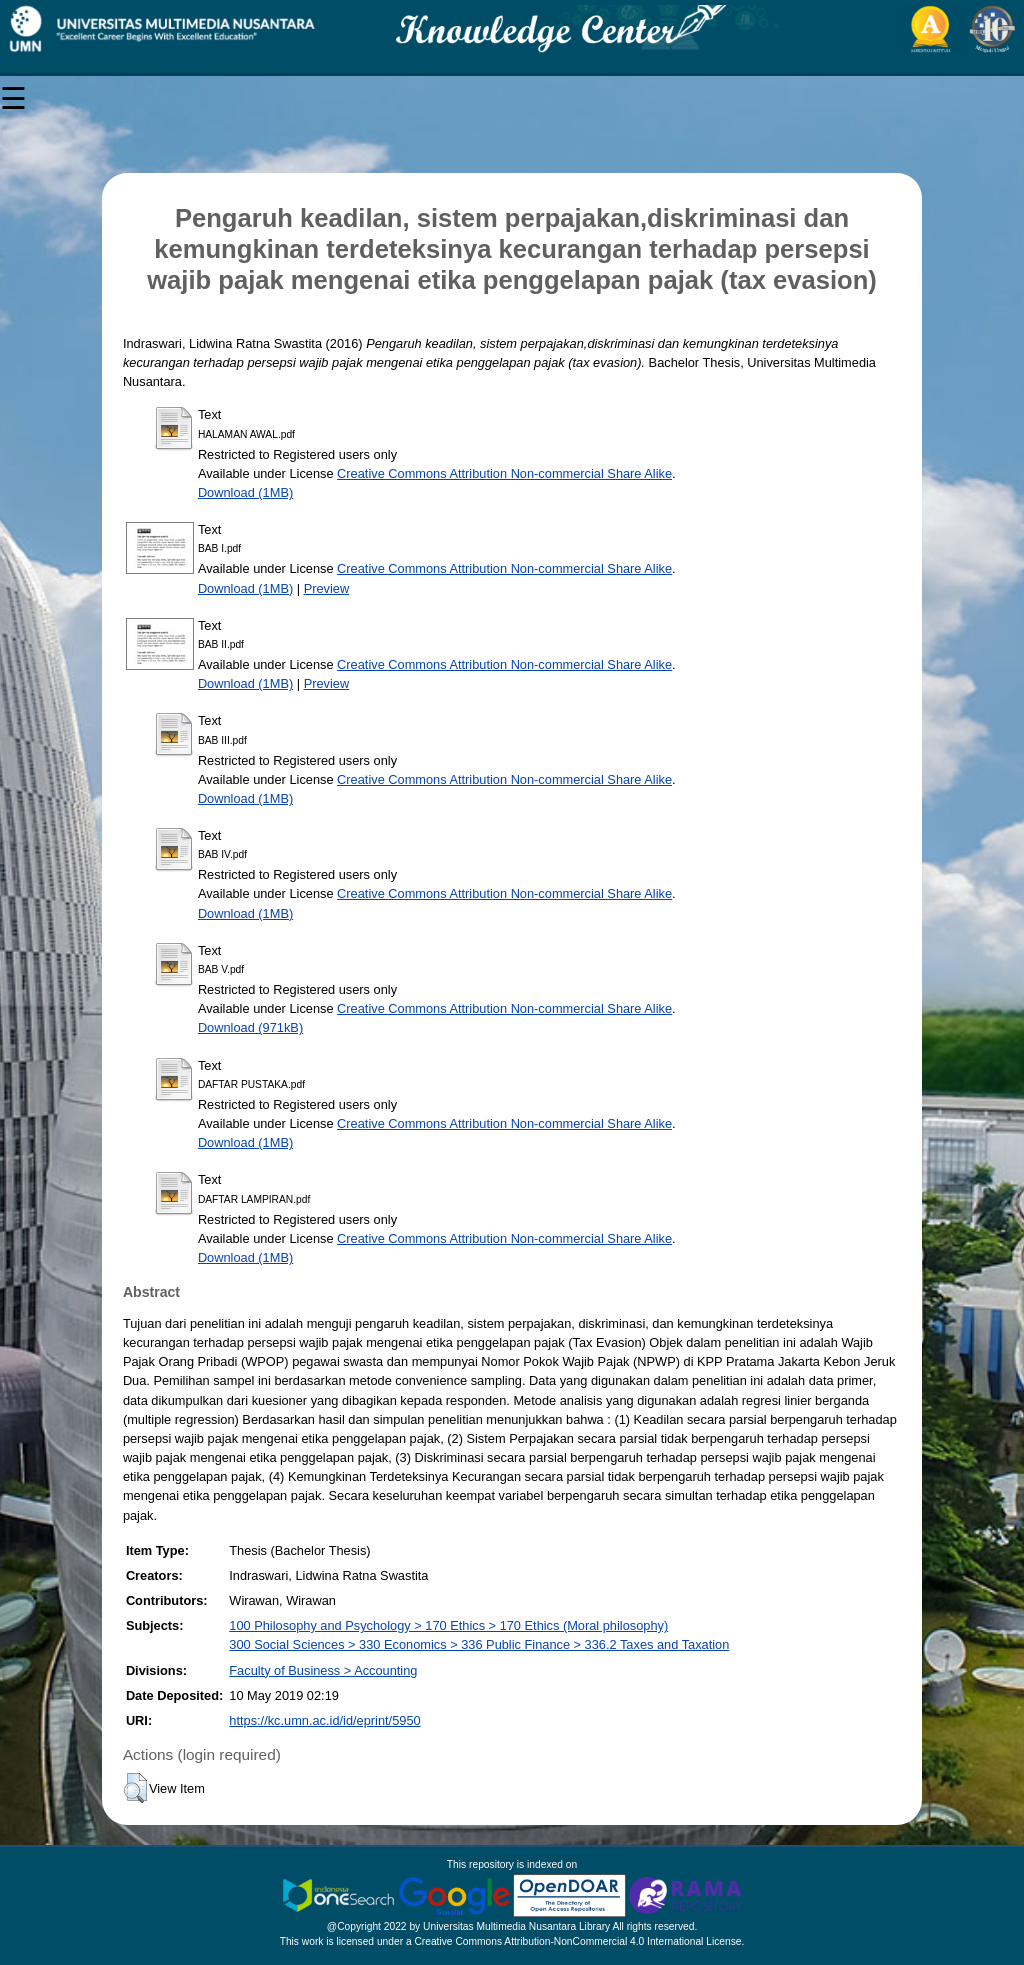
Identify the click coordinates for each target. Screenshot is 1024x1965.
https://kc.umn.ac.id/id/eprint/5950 (324, 1720)
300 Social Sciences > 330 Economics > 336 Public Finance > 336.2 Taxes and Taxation (479, 1644)
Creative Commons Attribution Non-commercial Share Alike (504, 473)
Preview (327, 588)
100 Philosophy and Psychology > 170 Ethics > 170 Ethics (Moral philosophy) (448, 1625)
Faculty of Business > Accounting (323, 1670)
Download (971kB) (250, 1027)
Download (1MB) (245, 492)
